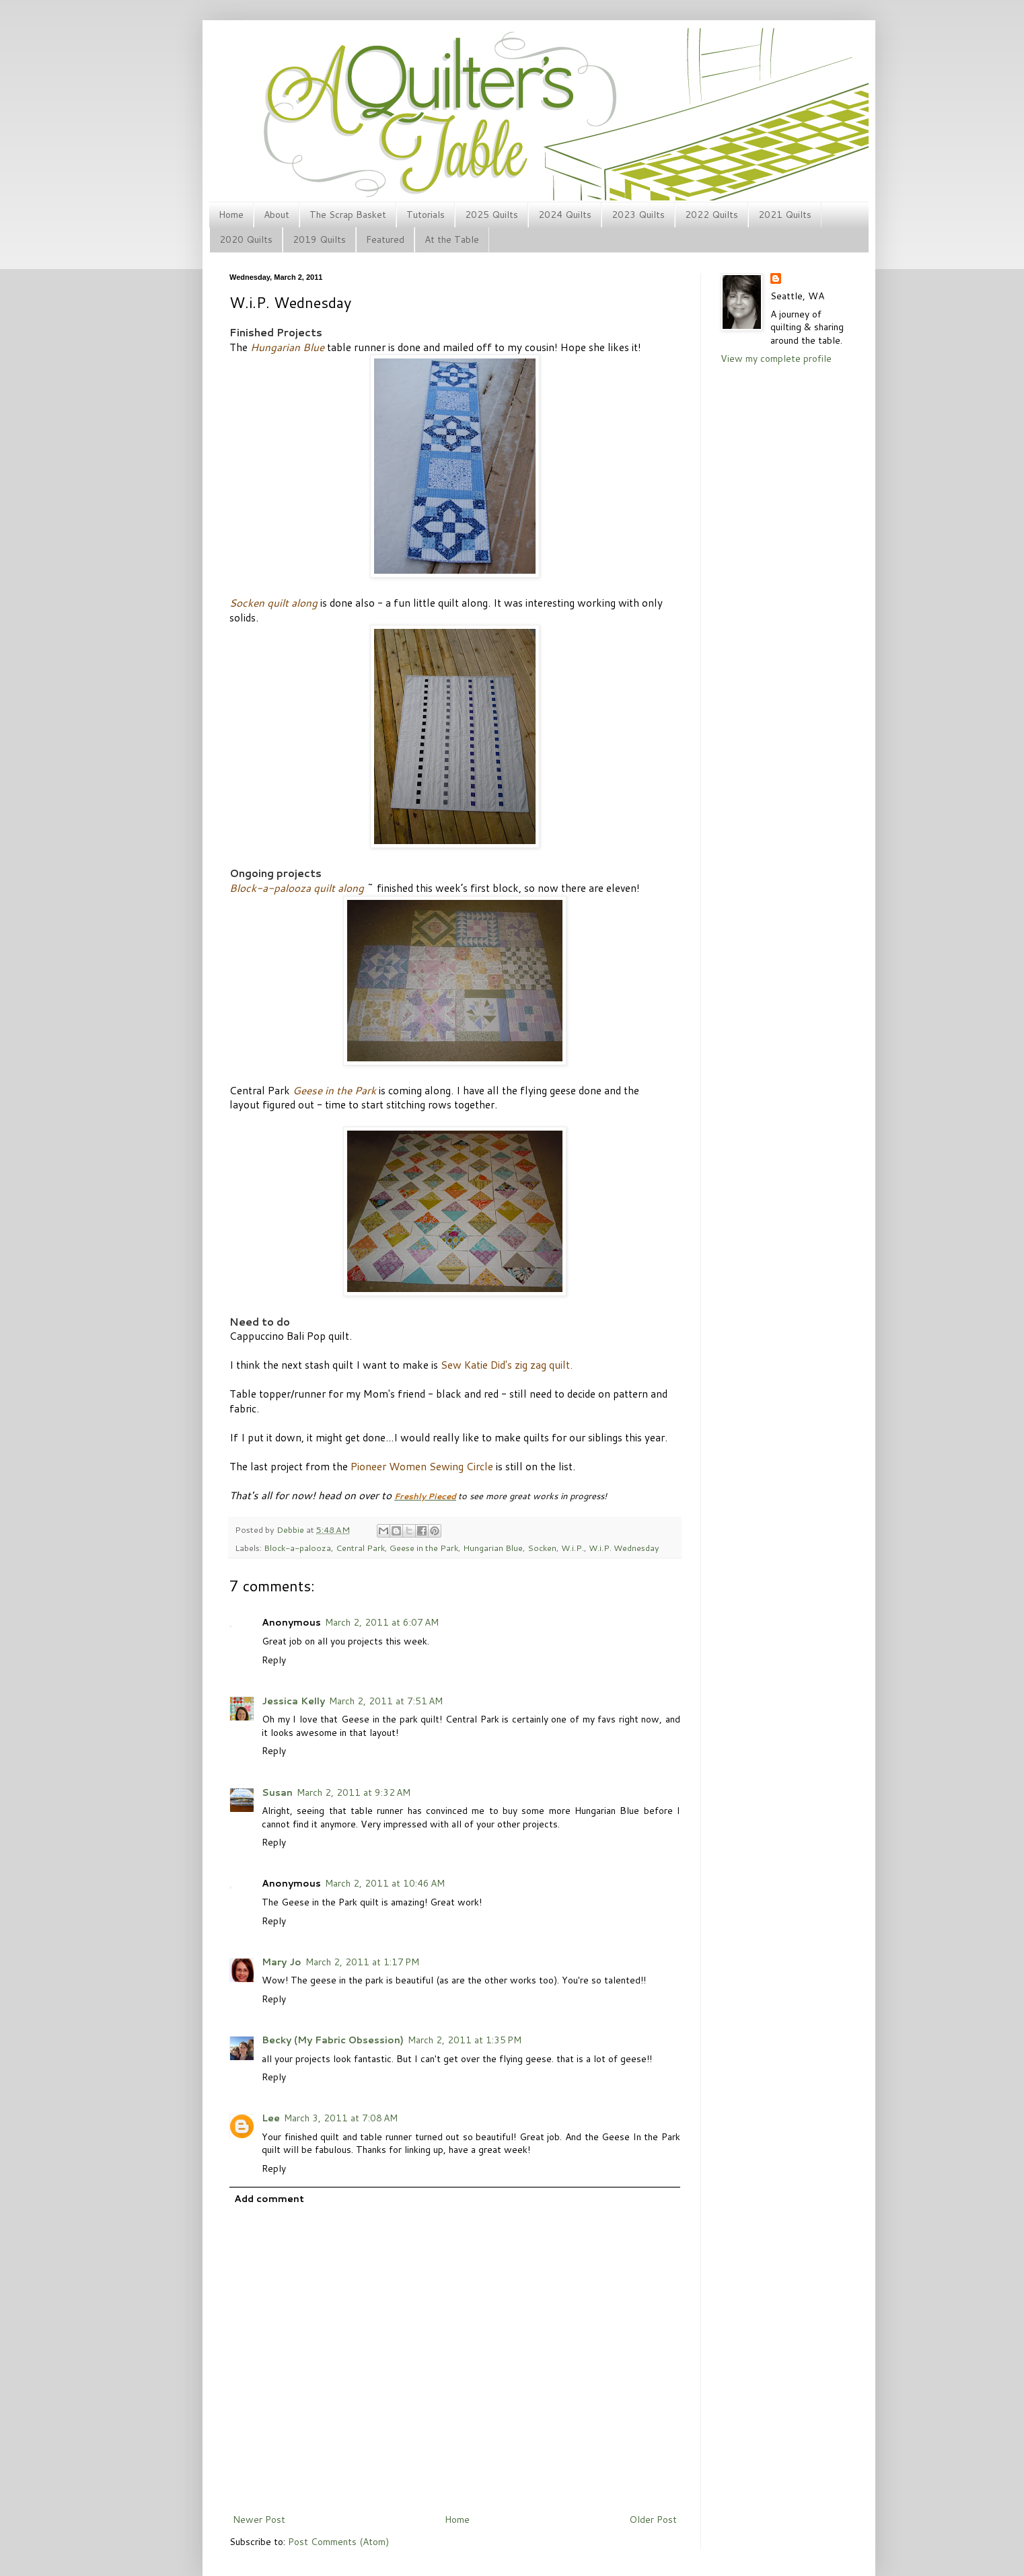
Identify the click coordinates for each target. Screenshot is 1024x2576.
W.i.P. (572, 1548)
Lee (271, 2118)
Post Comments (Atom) (338, 2541)
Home (231, 214)
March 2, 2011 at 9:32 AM (353, 1792)
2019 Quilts (319, 239)
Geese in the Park (424, 1548)
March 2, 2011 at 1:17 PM (362, 1962)
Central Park (360, 1548)
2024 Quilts (564, 214)
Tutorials (425, 214)
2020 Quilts (245, 239)
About (276, 214)
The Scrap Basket (347, 214)
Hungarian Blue (493, 1548)
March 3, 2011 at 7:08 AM (341, 2118)
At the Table (452, 239)
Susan (277, 1792)
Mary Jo (281, 1962)
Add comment (269, 2198)
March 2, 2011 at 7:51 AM (386, 1701)
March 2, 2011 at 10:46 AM (385, 1883)
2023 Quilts (638, 214)
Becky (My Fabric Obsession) (333, 2040)
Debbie (291, 1529)
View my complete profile (776, 358)
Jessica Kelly (293, 1701)
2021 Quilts (784, 214)
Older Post (653, 2519)
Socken (541, 1548)
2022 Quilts (711, 214)
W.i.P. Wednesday (624, 1548)
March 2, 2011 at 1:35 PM (464, 2040)
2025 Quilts (491, 214)
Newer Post (259, 2519)
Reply (274, 1660)
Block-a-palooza (297, 1548)
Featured (385, 239)
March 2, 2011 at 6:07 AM (382, 1622)
